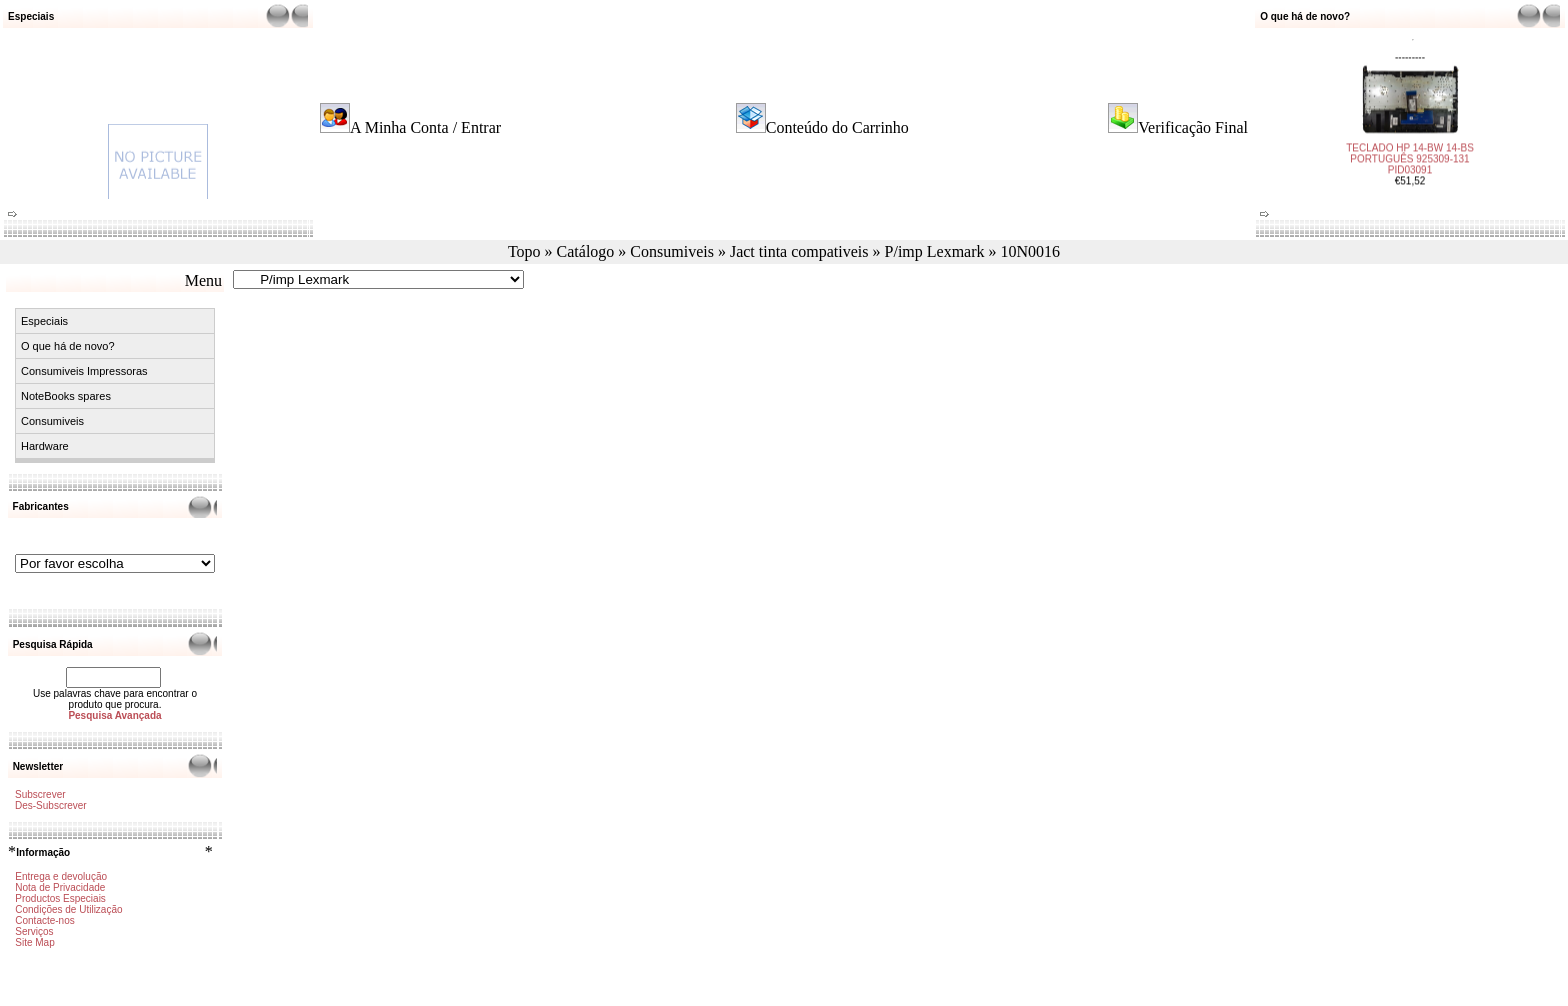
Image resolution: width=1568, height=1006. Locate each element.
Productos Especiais (60, 898)
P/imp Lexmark (935, 251)
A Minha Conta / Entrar (425, 127)
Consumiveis (672, 251)
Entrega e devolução (61, 876)
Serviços (34, 931)
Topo (524, 251)
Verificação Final (1193, 127)
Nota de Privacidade (60, 887)
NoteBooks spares (66, 396)
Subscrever (40, 794)
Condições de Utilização (68, 909)
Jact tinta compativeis (799, 251)
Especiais (44, 321)
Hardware (45, 446)
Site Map (34, 942)
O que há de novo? (68, 346)
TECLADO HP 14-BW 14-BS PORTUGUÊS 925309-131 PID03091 (1410, 153)
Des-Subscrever (51, 805)
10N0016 (1031, 251)
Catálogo (586, 251)
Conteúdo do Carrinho (837, 127)
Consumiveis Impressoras (84, 371)
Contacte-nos (44, 920)
